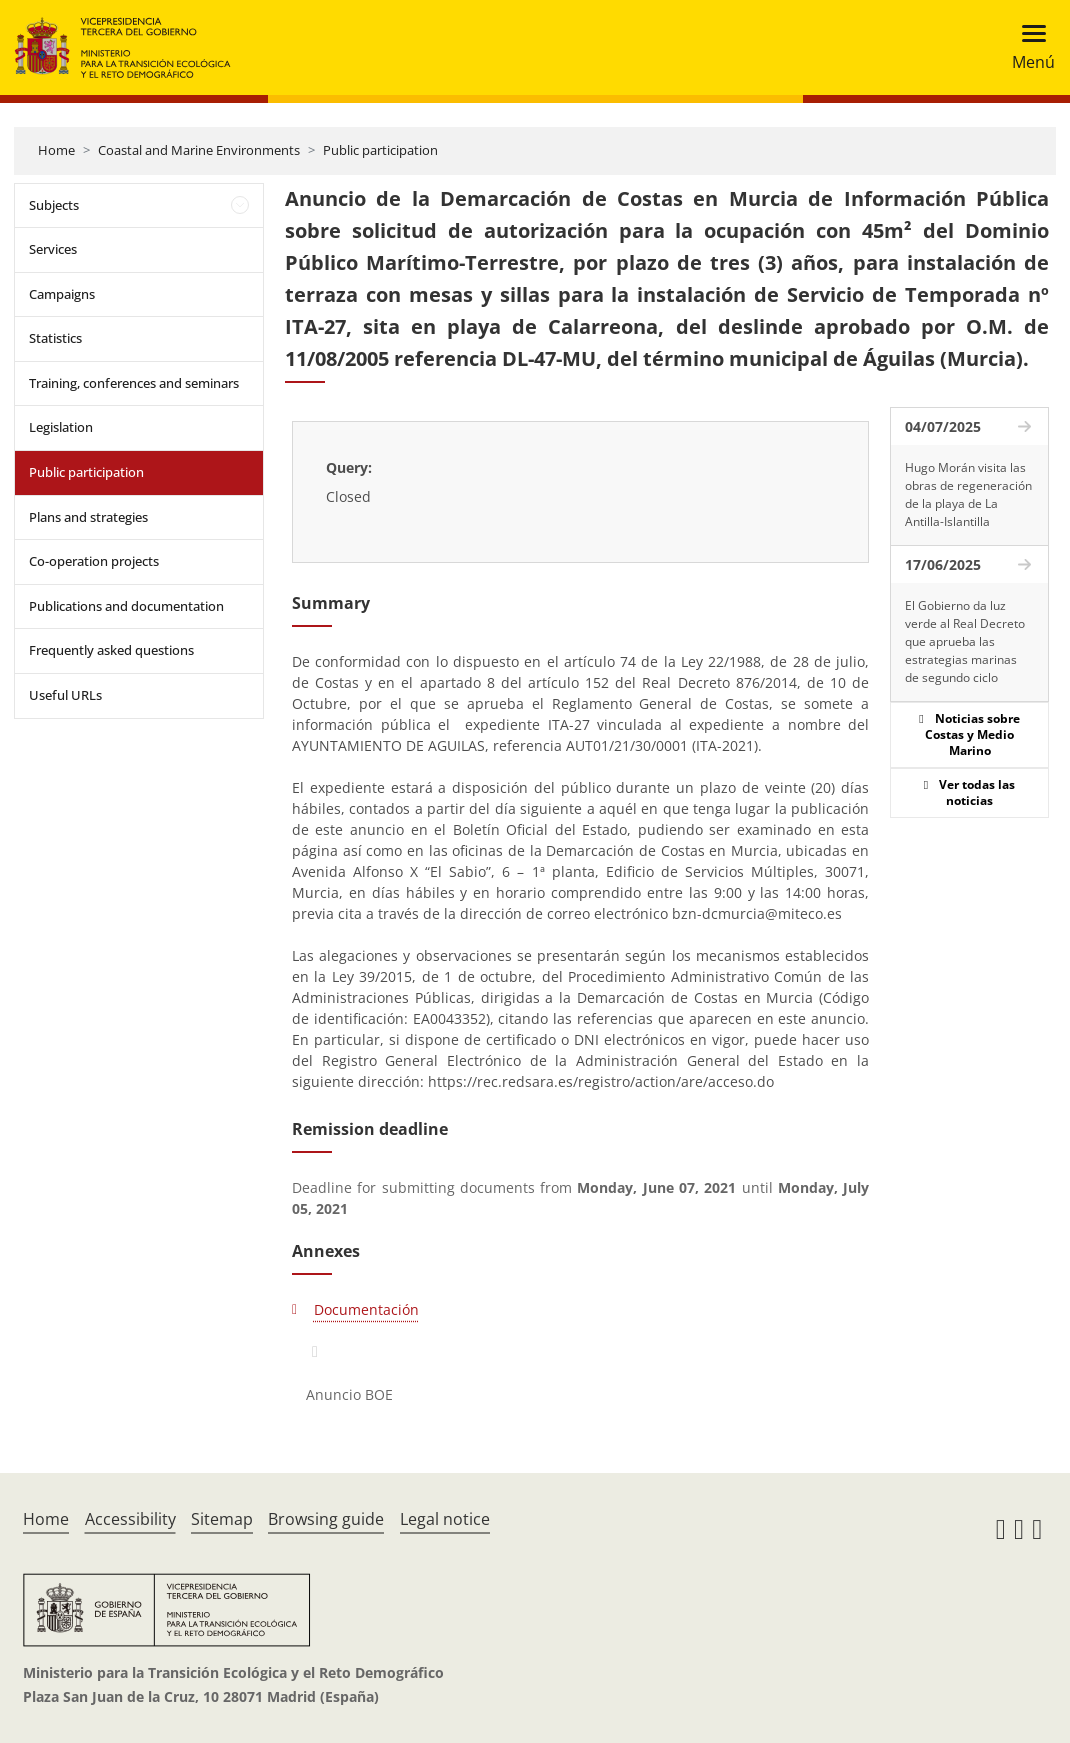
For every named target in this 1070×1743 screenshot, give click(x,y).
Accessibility (130, 1519)
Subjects (54, 205)
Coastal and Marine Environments (199, 150)
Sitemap (222, 1519)
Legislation (61, 427)
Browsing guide (326, 1519)
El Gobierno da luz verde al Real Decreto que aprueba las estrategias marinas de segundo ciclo (965, 641)
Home (56, 150)
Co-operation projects (94, 561)
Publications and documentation (126, 606)
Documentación (366, 1309)
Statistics (55, 338)
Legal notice (445, 1519)
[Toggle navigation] (1027, 47)
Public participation (380, 150)
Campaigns (62, 294)
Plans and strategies (88, 517)
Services (53, 249)
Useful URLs (65, 695)
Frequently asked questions (111, 650)
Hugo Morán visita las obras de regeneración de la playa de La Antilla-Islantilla (968, 494)
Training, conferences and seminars (134, 383)
